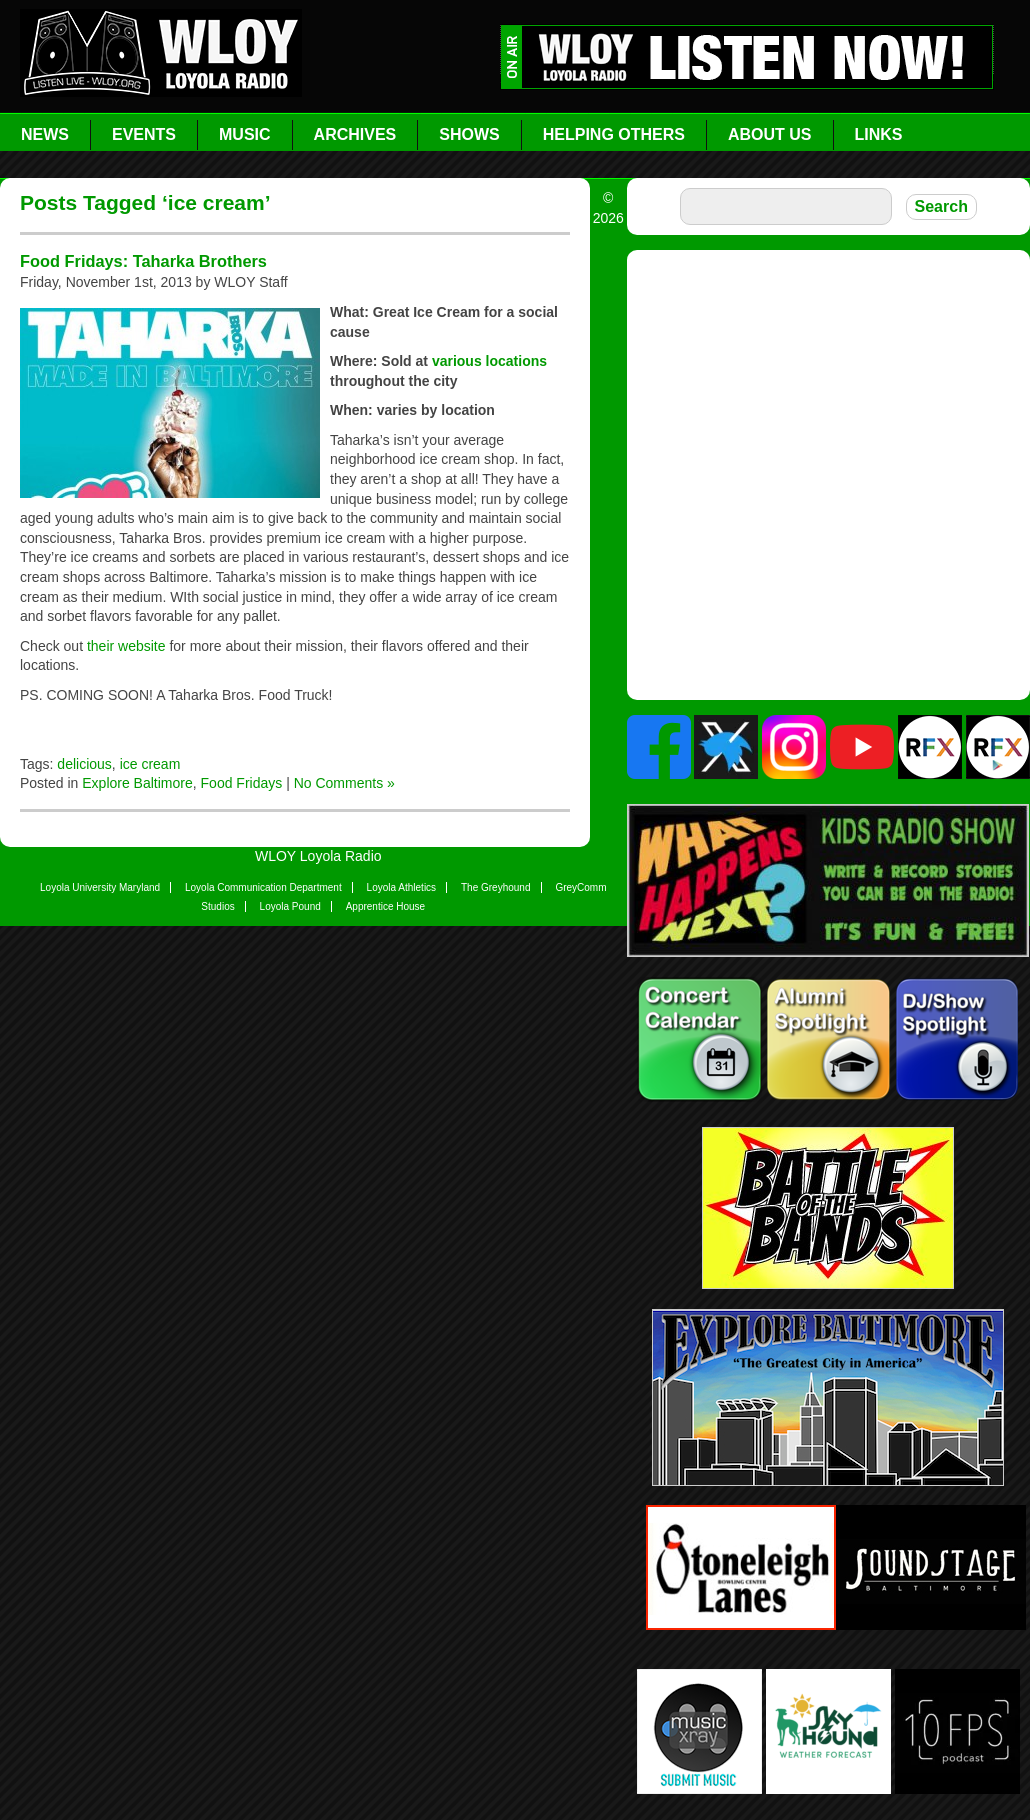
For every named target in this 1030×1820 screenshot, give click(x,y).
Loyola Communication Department (263, 887)
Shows (469, 134)
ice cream (150, 764)
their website (128, 646)
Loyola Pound (290, 906)
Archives (355, 134)
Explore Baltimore (137, 783)
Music (245, 134)
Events (144, 134)
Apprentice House (386, 906)
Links (879, 134)
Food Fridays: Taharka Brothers (143, 261)
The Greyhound (496, 887)
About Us (770, 134)
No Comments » (344, 783)
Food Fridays (242, 783)
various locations (489, 361)
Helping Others (614, 134)
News (45, 134)
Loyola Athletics (402, 887)
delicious (84, 764)
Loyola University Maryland (100, 887)
